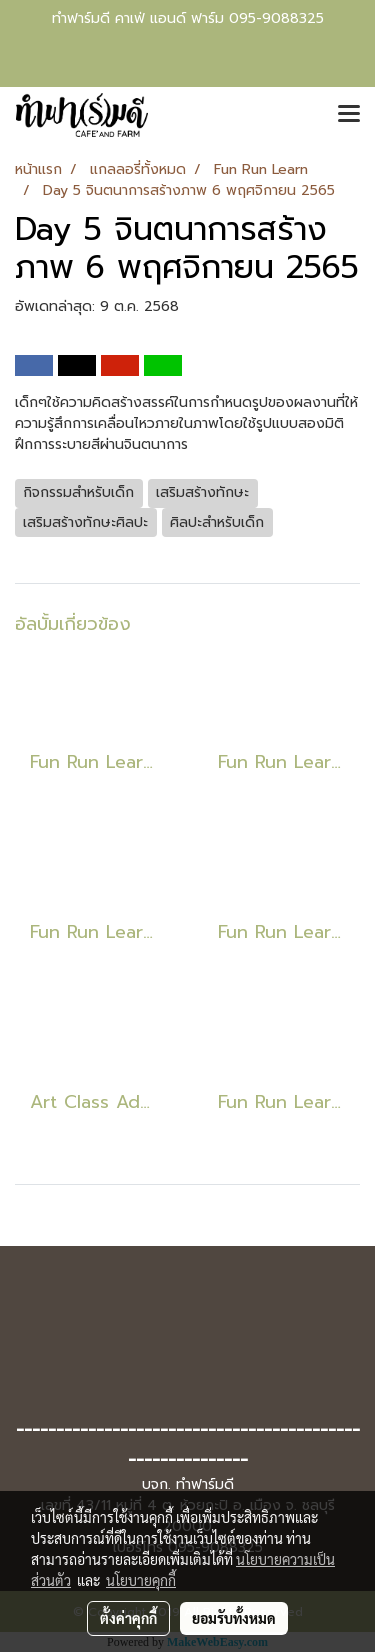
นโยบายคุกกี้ (141, 1580)
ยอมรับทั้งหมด (234, 1618)
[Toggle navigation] (349, 115)
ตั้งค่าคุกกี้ (128, 1618)
